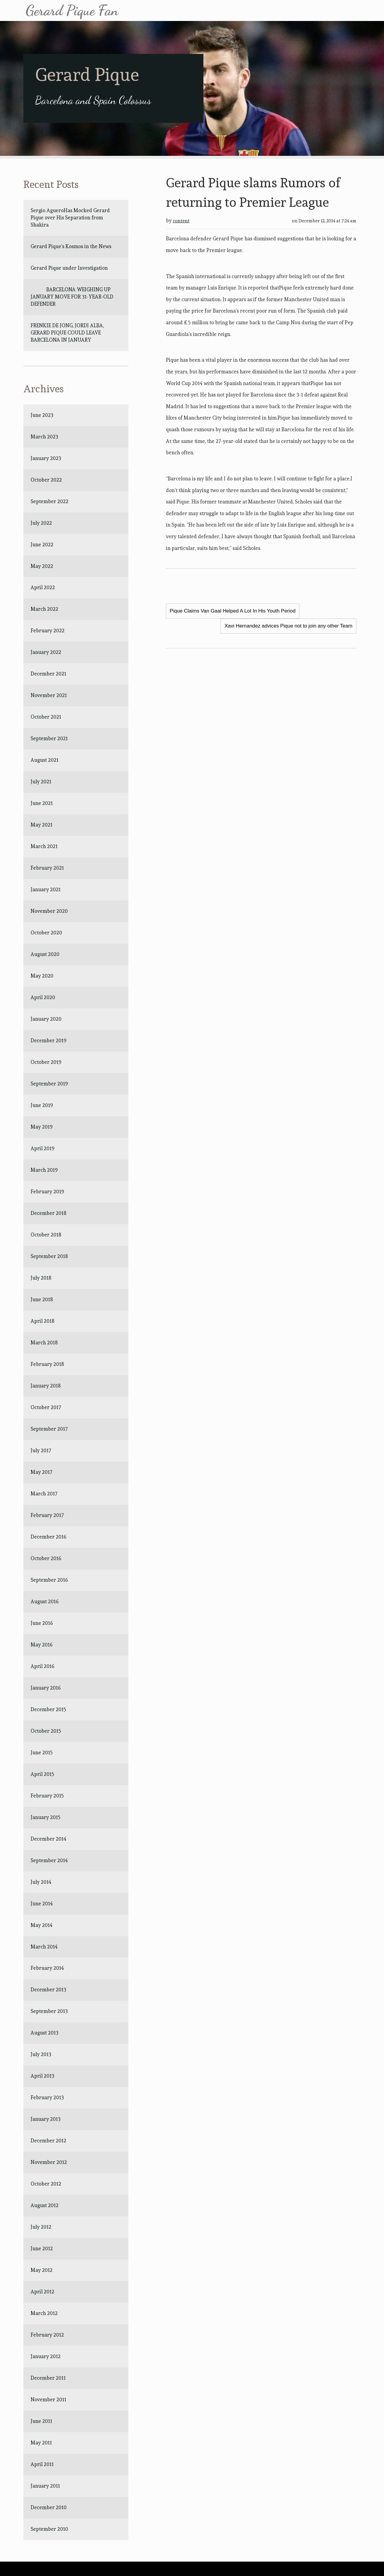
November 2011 (48, 2399)
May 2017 (41, 1472)
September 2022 (49, 501)
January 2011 (45, 2486)
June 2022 (42, 545)
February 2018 (47, 1364)
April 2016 (42, 1666)
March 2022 (44, 609)
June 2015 (42, 1752)
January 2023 (46, 458)
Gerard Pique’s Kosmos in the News (71, 246)
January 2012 (46, 2356)
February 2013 (47, 2097)
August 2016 (44, 1601)
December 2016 (48, 1537)
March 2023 (44, 437)
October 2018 (46, 1235)
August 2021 (44, 760)
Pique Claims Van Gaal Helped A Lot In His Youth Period (233, 611)
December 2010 (49, 2507)
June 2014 (42, 1904)
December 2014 (48, 1839)
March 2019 (44, 1170)
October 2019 (46, 1062)
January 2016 (46, 1688)
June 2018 (42, 1299)
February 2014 (47, 1968)
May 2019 (41, 1127)
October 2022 (46, 480)
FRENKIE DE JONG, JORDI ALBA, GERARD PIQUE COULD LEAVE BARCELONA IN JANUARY (68, 332)
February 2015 (47, 1796)
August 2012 (44, 2205)
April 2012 (42, 2292)
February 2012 (47, 2335)
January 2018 (46, 1386)
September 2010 (49, 2529)
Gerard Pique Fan (72, 10)
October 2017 (46, 1407)
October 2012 (46, 2184)
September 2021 (49, 738)
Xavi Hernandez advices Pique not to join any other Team (288, 626)
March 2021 (44, 846)
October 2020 (46, 933)
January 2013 (46, 2119)
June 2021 (42, 803)
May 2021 (41, 825)
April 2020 (43, 997)
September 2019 (49, 1084)
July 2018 (41, 1278)
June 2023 (42, 415)
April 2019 (42, 1148)
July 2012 (41, 2227)
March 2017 (44, 1494)
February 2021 (47, 868)
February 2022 (47, 631)
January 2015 (46, 1817)
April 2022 (43, 587)
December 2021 (48, 674)
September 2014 (49, 1860)
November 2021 (49, 695)
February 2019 (47, 1192)
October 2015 (46, 1731)
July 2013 (41, 2054)
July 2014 (41, 1882)
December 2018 (48, 1213)
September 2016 (49, 1580)
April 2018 (42, 1321)
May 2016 (41, 1645)
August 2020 (45, 954)
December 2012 (48, 2141)
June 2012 (42, 2248)
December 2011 (48, 2378)
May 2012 (41, 2270)
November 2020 (49, 911)
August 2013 (44, 2033)
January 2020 (46, 1019)
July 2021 (41, 782)
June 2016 (42, 1623)
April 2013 (42, 2076)
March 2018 (44, 1343)
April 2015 (42, 1774)
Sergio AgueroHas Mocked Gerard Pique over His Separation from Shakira (70, 217)
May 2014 (41, 1925)
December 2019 (48, 1040)
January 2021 (46, 889)
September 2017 (49, 1429)
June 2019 (42, 1105)
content (181, 221)
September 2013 (49, 2011)
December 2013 (48, 1990)
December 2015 (48, 1709)
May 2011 (41, 2443)
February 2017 (47, 1515)
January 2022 (46, 652)
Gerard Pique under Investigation (69, 268)
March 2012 (44, 2313)
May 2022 (42, 566)
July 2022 (41, 523)
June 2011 (41, 2421)
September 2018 (49, 1256)
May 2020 (42, 976)
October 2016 (46, 1558)
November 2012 (49, 2162)
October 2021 (46, 717)
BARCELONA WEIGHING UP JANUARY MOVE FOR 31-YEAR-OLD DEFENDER (72, 296)
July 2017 (41, 1450)
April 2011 (42, 2464)
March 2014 (44, 1947)
